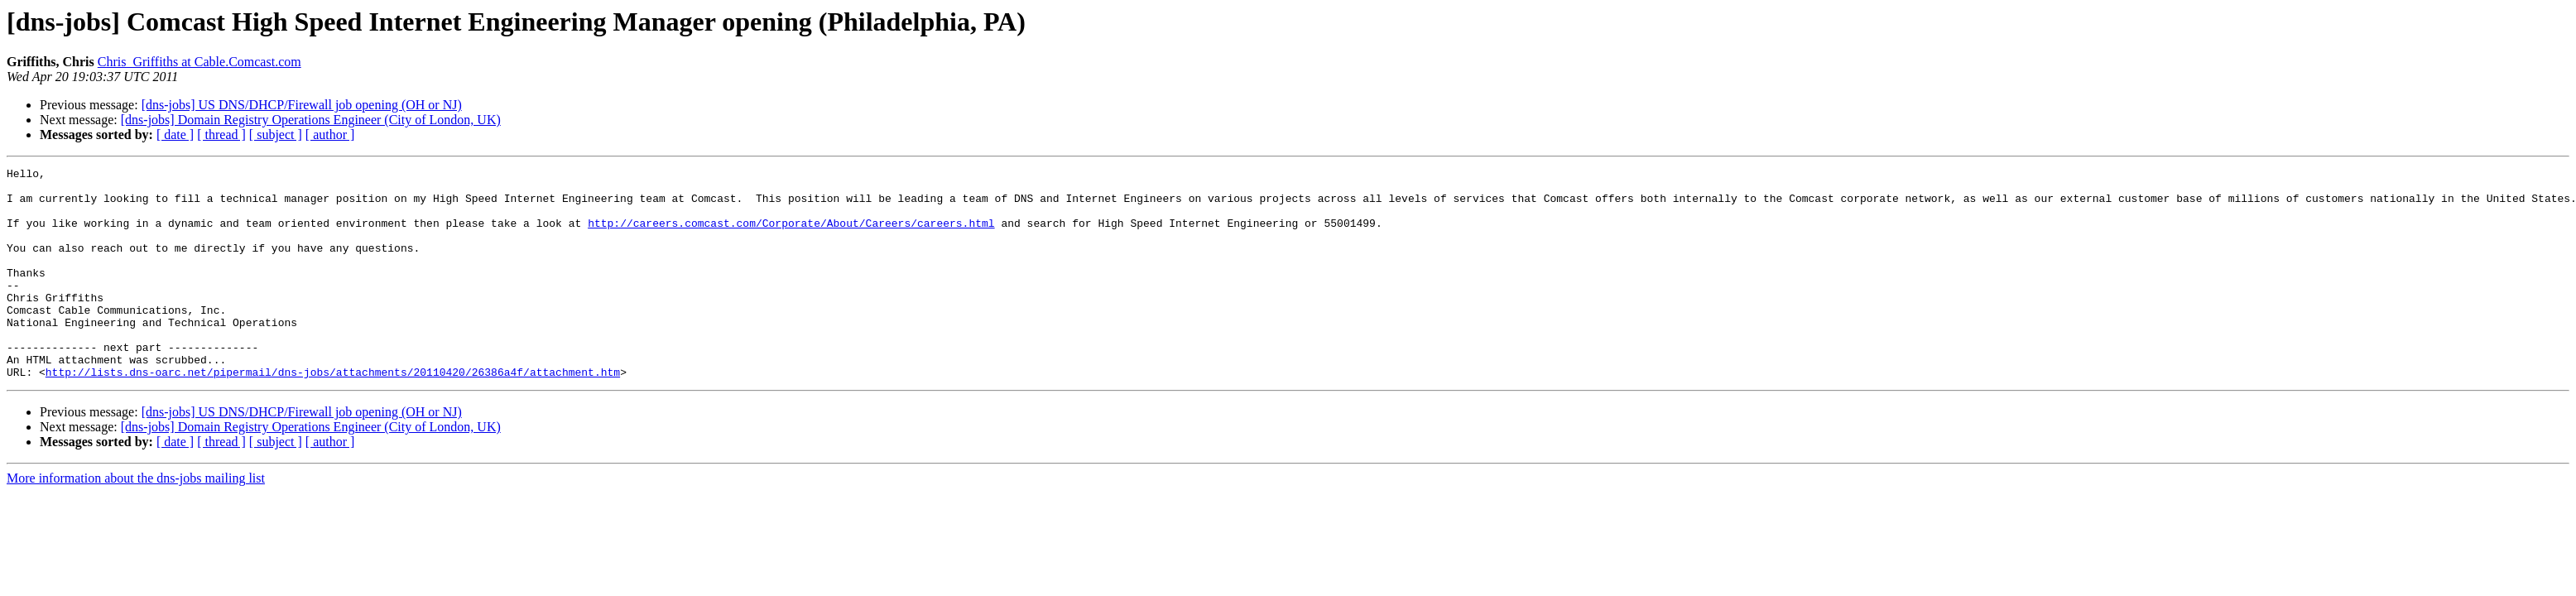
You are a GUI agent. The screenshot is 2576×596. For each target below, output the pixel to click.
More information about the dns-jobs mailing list (136, 520)
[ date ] (175, 134)
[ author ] (330, 134)
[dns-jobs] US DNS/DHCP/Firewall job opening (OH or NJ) (302, 105)
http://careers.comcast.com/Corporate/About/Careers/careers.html (791, 235)
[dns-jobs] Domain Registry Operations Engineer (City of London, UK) (311, 120)
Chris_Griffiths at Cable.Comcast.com (199, 62)
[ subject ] (275, 134)
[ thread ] (221, 134)
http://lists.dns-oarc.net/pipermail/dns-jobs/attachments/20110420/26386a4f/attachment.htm (333, 413)
